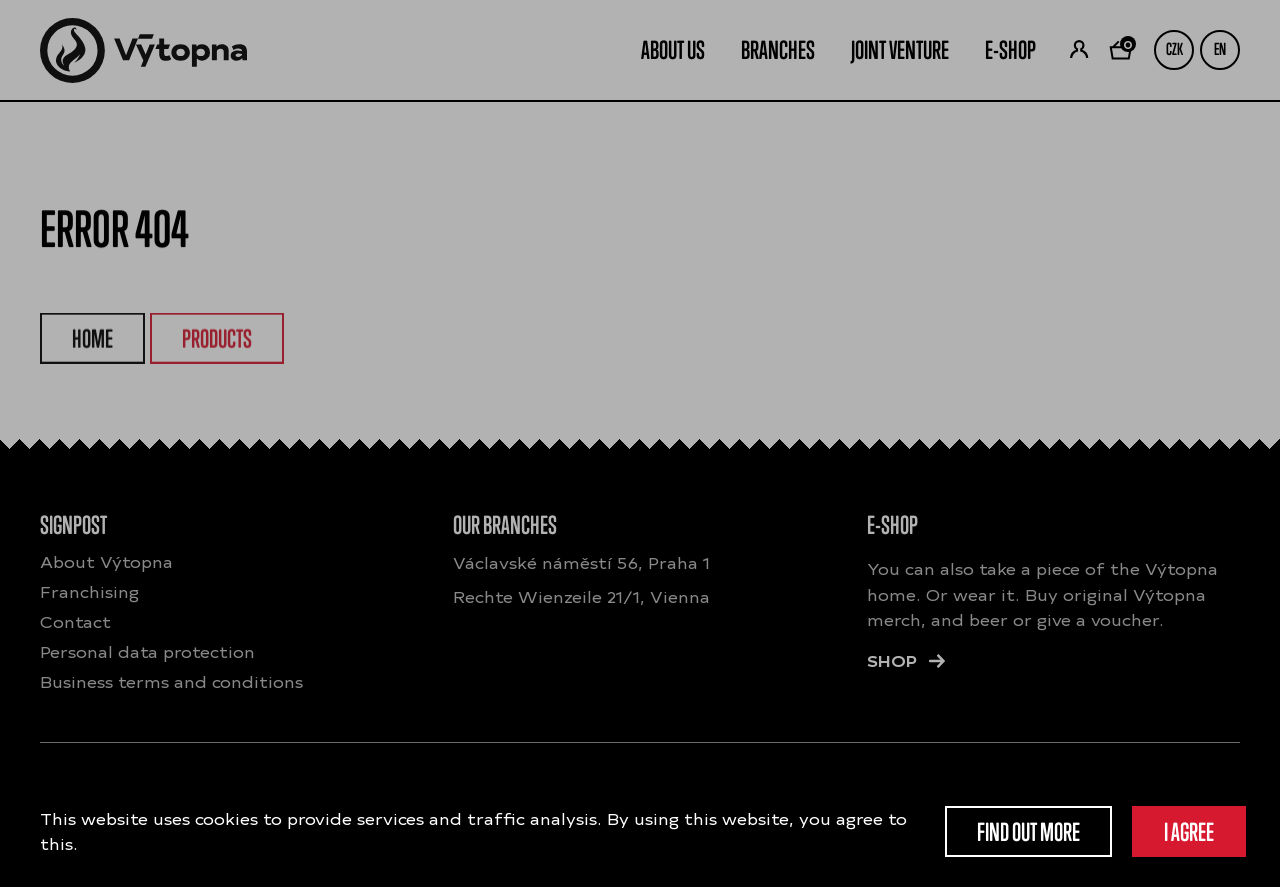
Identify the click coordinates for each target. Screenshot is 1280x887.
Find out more (1028, 831)
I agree (1189, 831)
